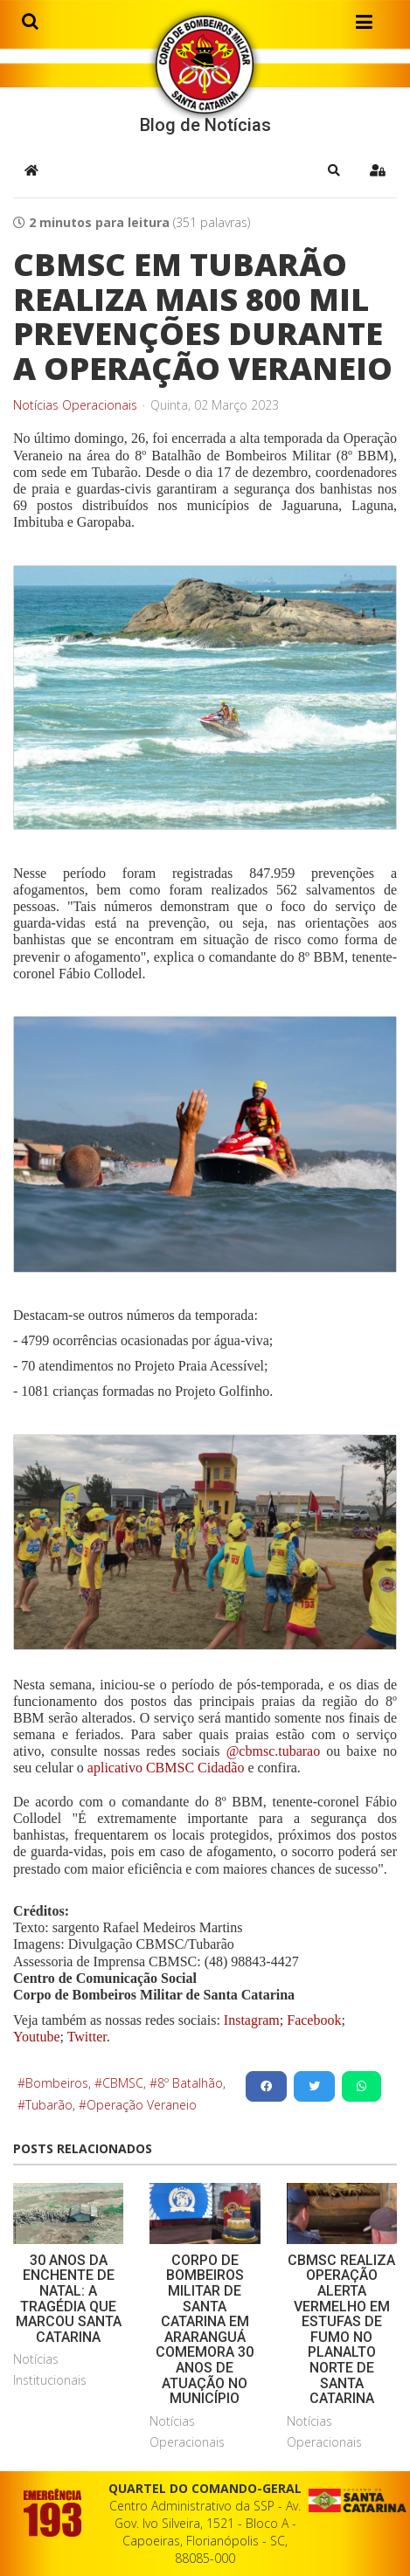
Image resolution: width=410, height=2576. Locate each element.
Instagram (252, 2020)
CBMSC (122, 2083)
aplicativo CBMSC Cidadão (164, 1767)
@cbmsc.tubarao (273, 1751)
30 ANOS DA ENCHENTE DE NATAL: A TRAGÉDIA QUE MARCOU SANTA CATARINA (69, 2298)
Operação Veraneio (142, 2104)
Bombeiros (56, 2083)
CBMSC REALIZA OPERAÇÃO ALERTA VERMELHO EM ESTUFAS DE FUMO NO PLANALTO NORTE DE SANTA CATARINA (341, 2329)
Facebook (314, 2020)
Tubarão (49, 2104)
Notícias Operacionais (75, 405)
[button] (333, 170)
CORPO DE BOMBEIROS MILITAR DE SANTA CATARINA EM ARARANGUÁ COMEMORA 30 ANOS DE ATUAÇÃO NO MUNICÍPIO (205, 2329)
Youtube (36, 2036)
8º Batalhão (190, 2083)
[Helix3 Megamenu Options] (364, 25)
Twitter (87, 2036)
